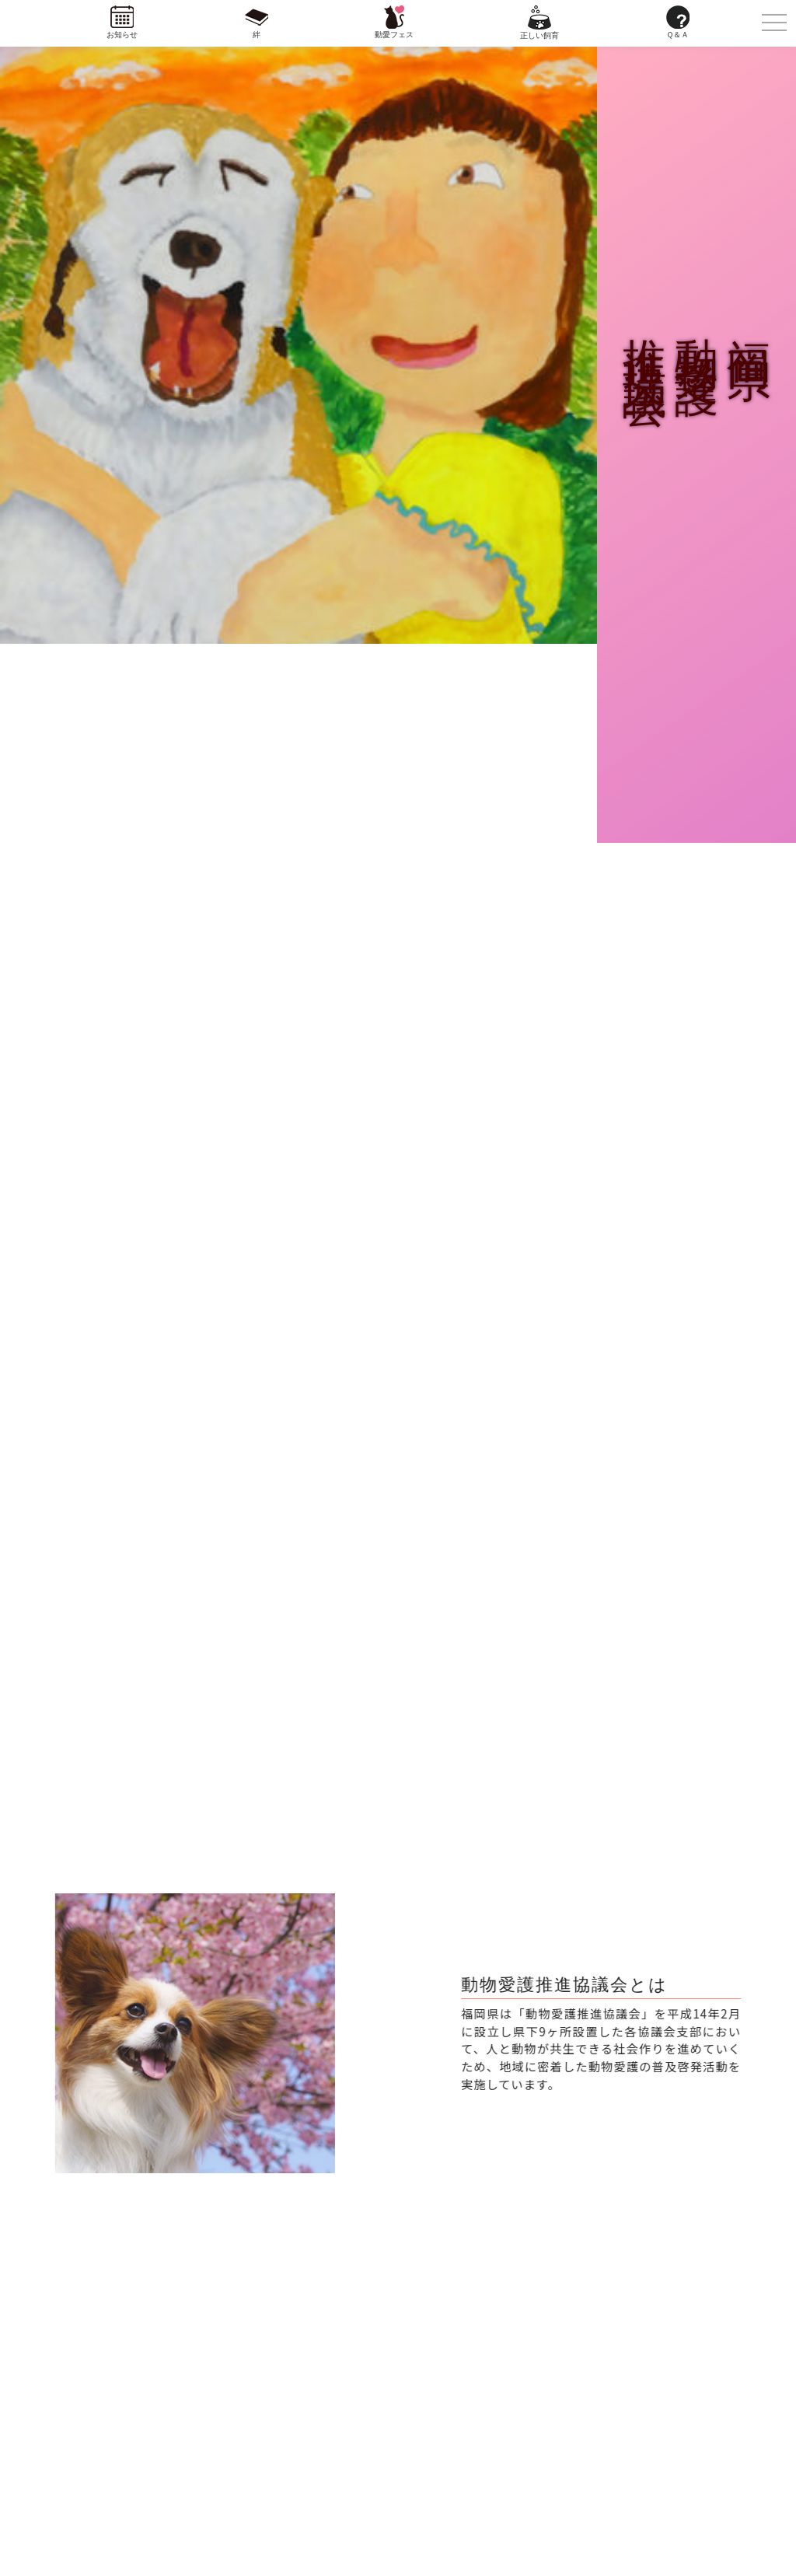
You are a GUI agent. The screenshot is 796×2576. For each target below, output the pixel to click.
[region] (194, 2033)
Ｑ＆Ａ (677, 34)
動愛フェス (394, 34)
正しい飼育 (539, 35)
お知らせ (122, 34)
